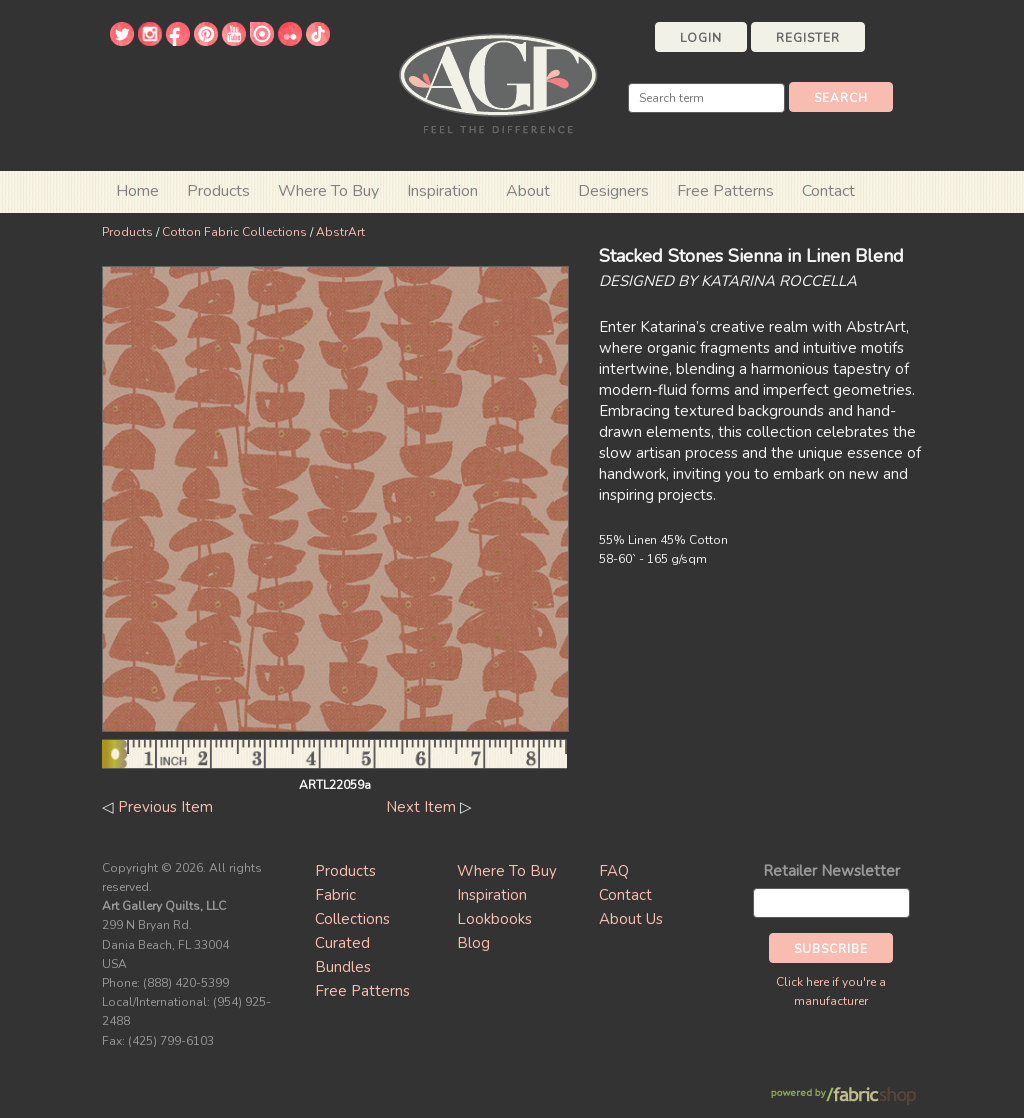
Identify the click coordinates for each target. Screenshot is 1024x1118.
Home (137, 191)
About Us (631, 919)
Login (701, 38)
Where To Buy (507, 871)
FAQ (614, 871)
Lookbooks (494, 919)
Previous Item (165, 807)
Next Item (421, 807)
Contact (828, 191)
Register (808, 38)
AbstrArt (340, 232)
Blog (473, 943)
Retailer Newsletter (831, 871)
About (528, 191)
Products (127, 232)
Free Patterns (725, 191)
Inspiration (442, 191)
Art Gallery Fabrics (498, 81)
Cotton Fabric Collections (234, 232)
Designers (613, 191)
